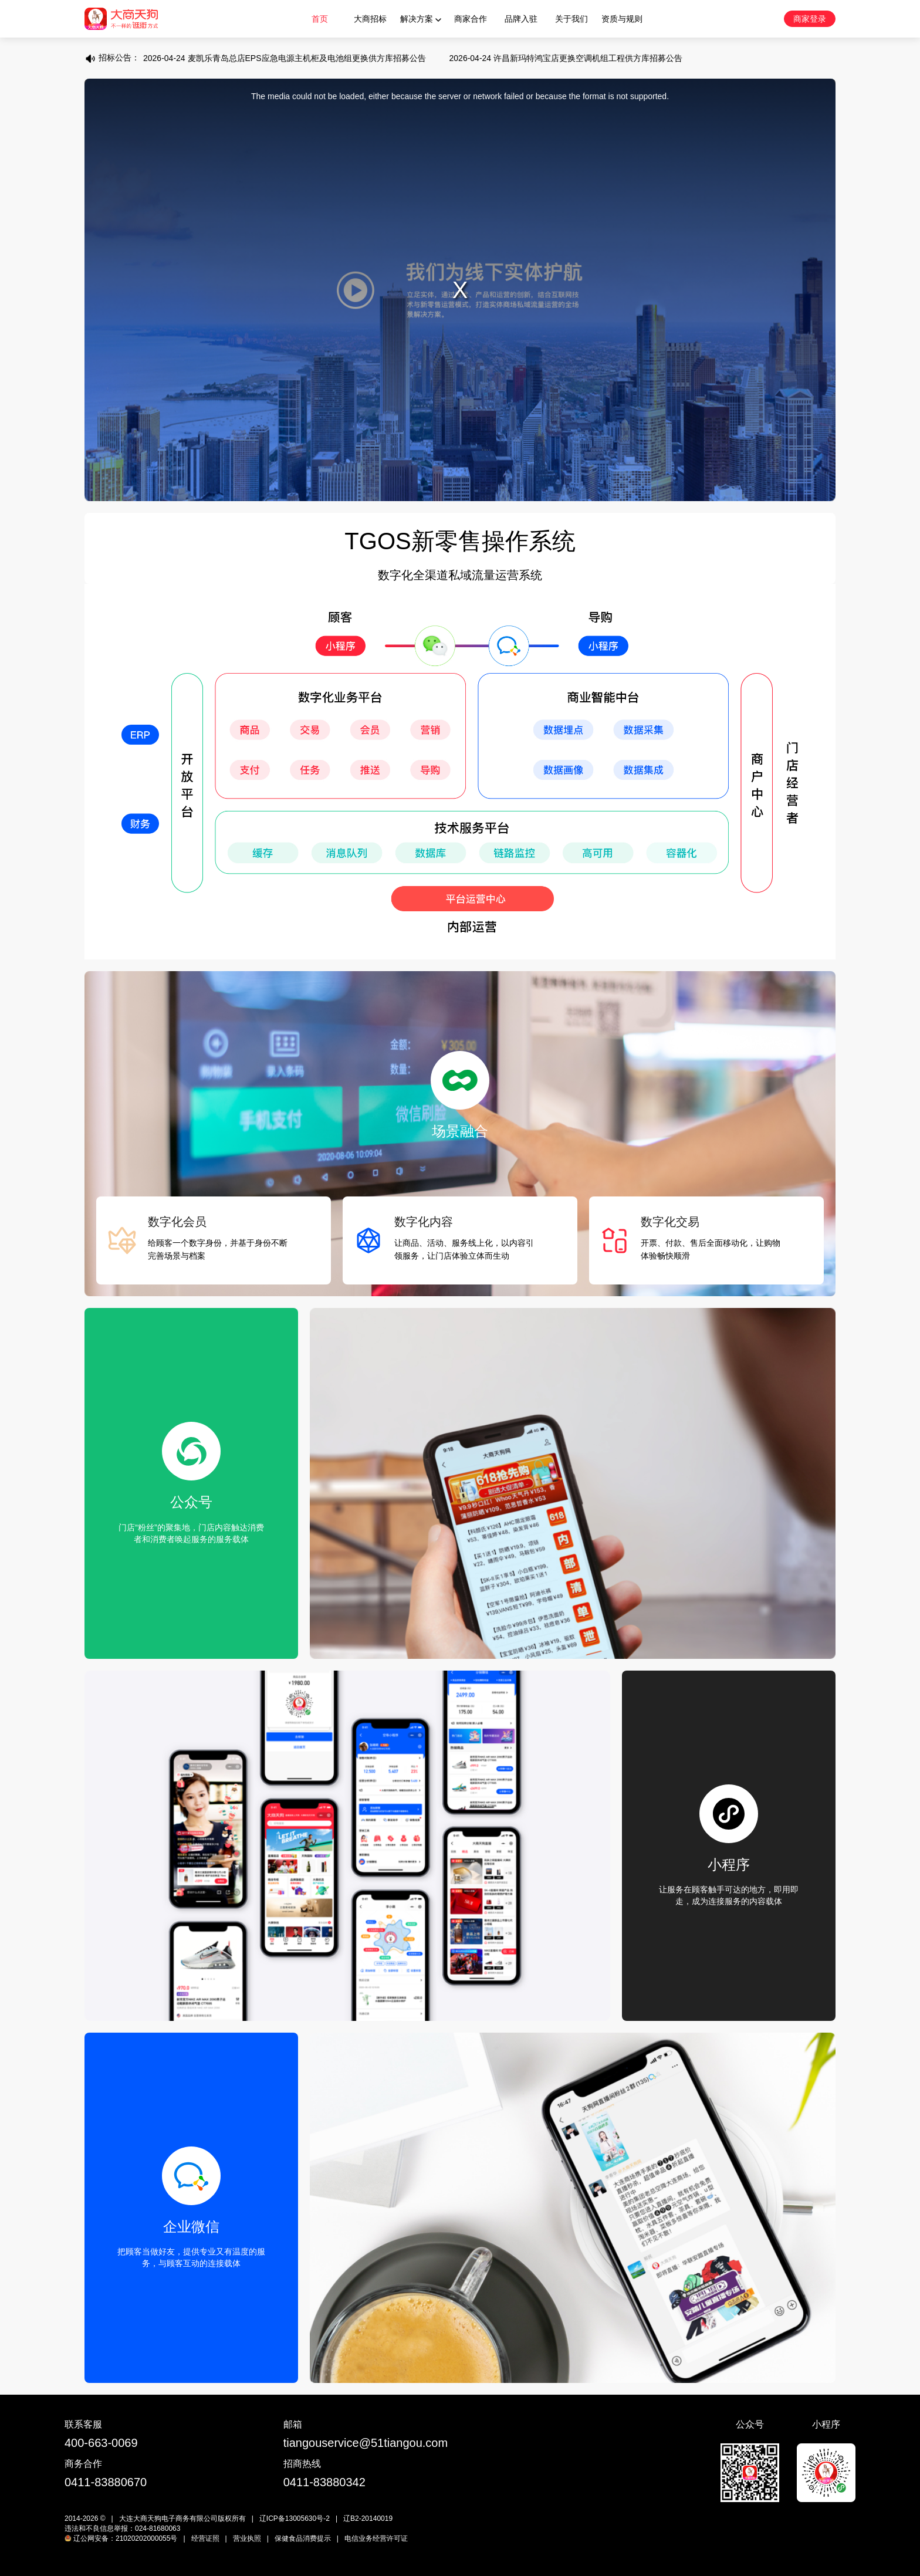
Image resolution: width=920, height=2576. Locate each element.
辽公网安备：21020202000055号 (121, 2538)
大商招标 (370, 18)
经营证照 (205, 2538)
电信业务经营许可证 (376, 2538)
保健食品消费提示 (303, 2538)
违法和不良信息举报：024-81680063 (122, 2528)
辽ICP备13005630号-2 (294, 2518)
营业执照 (247, 2538)
